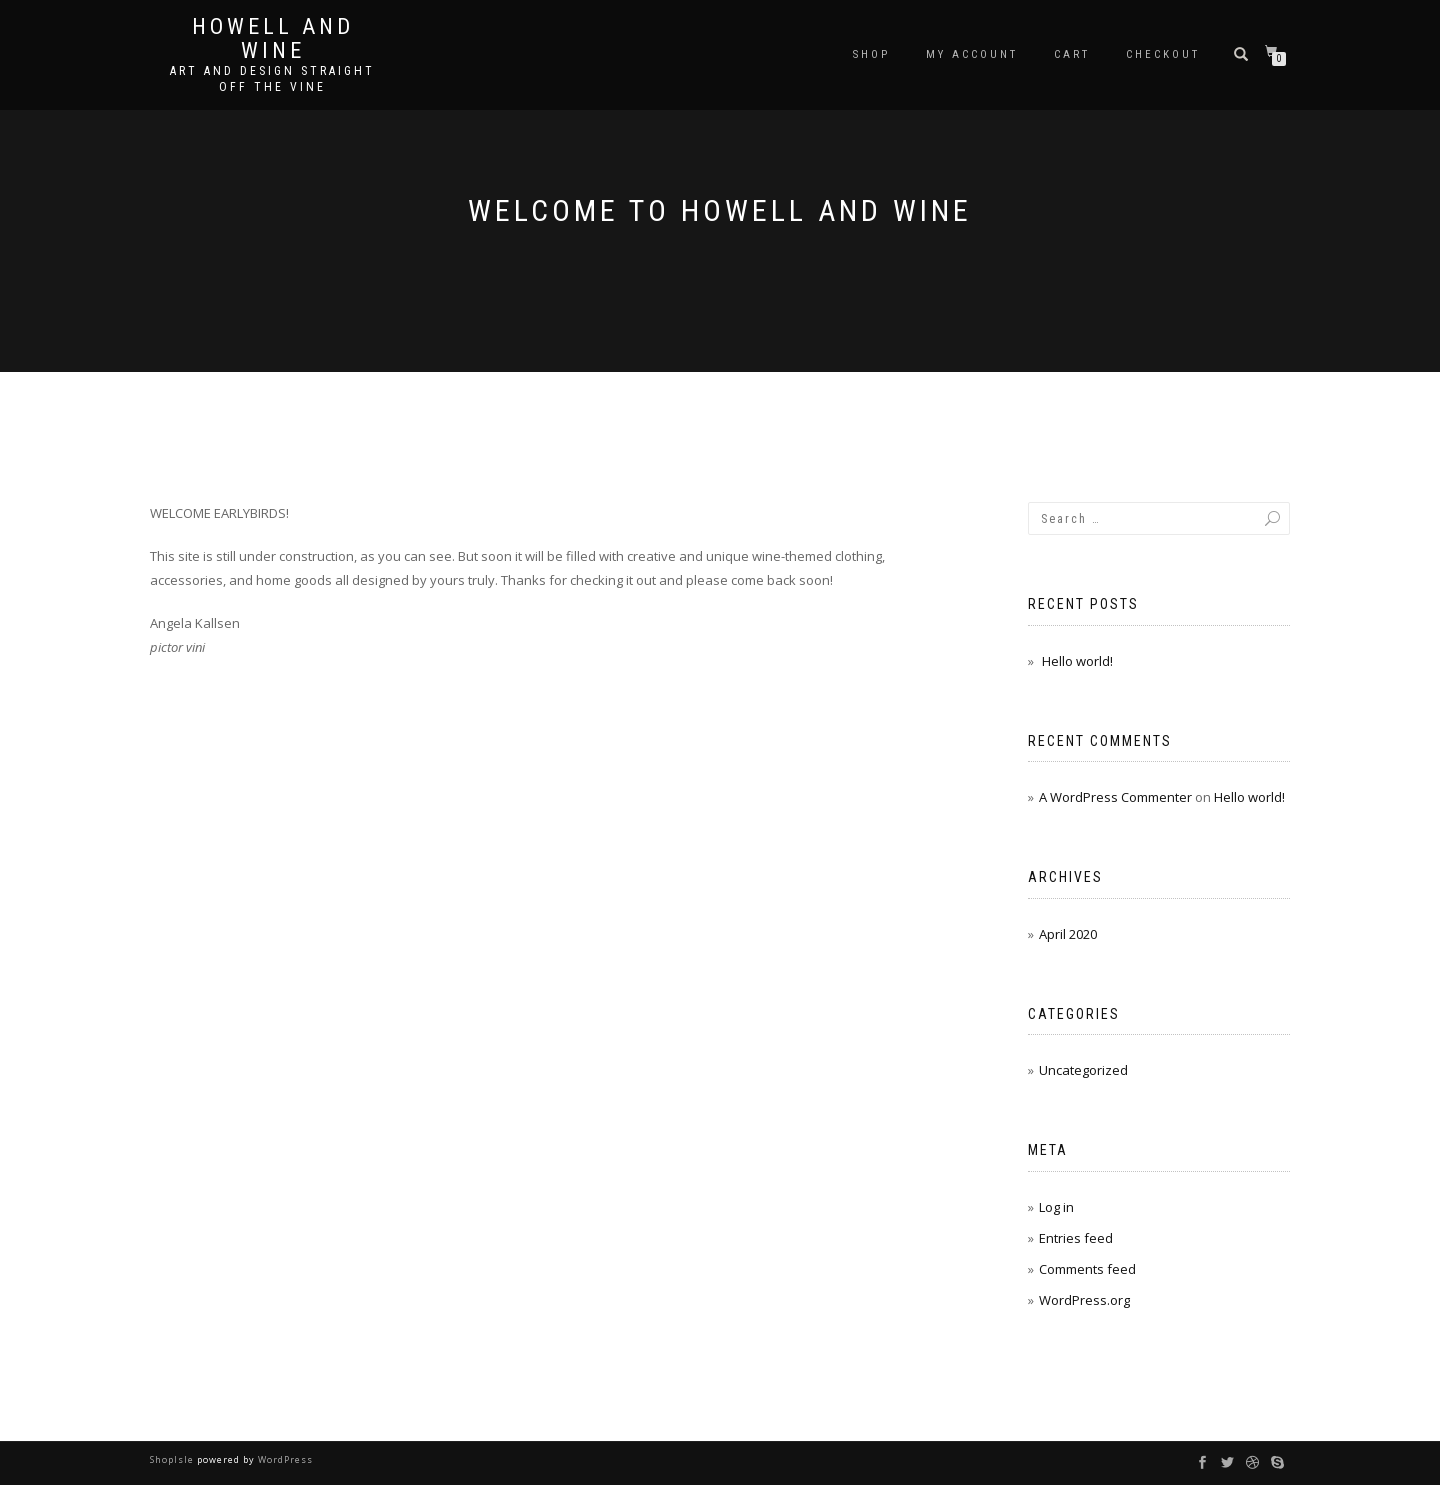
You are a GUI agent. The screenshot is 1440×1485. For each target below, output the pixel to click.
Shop (871, 54)
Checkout (1163, 54)
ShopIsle (173, 1459)
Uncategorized (1083, 1070)
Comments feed (1087, 1269)
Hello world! (1077, 661)
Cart (1072, 54)
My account (972, 54)
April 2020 (1068, 934)
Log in (1056, 1207)
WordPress (284, 1459)
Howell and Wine (273, 39)
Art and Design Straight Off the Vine (272, 79)
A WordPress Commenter (1115, 797)
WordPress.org (1084, 1300)
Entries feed (1076, 1238)
